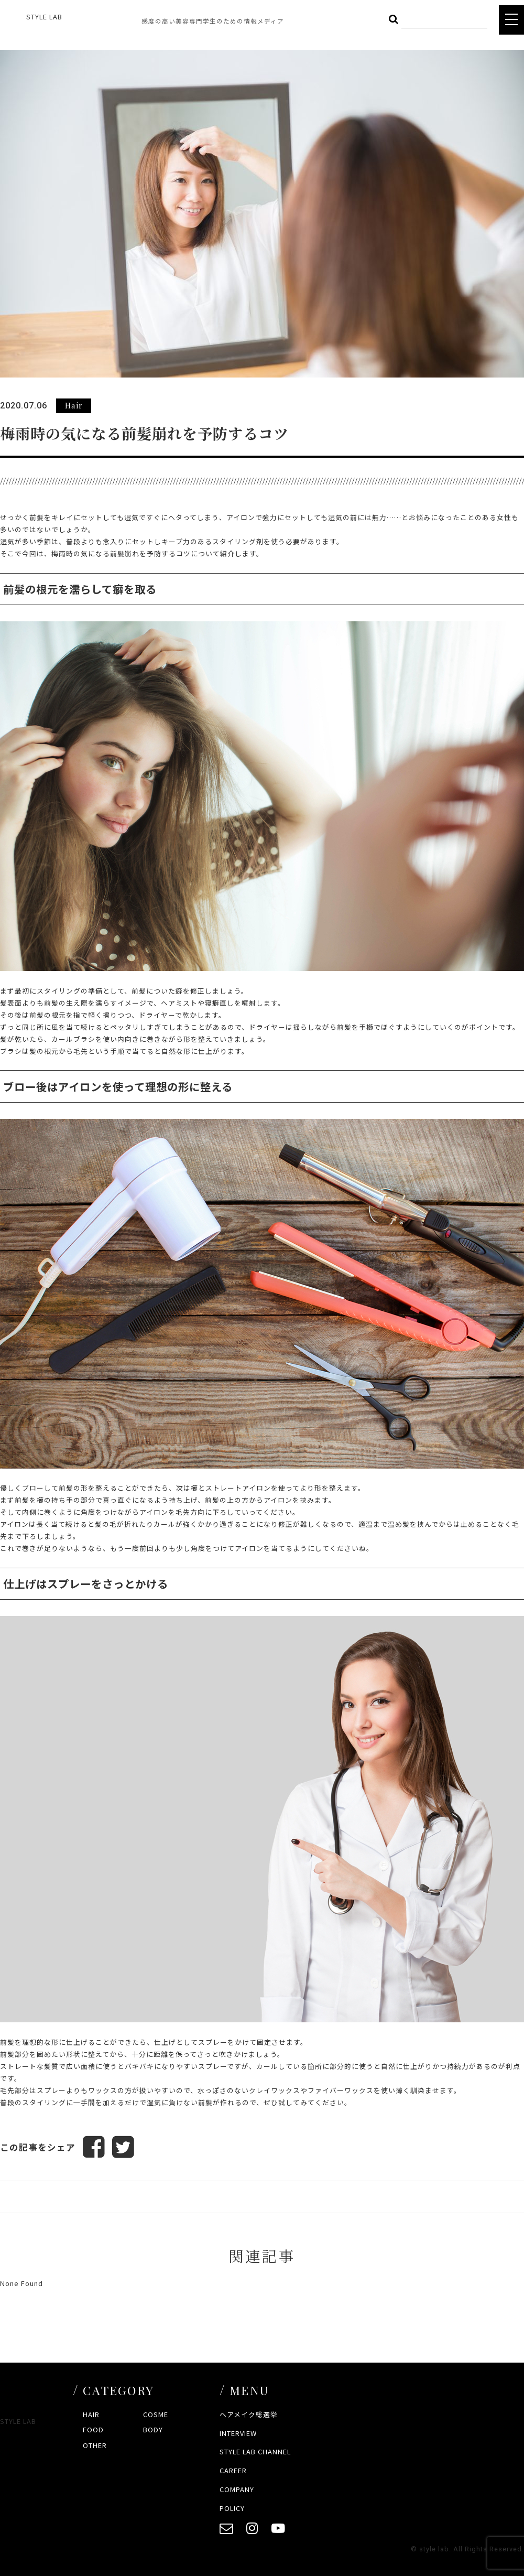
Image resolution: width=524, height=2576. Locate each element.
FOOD (93, 2429)
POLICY (232, 2508)
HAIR (91, 2414)
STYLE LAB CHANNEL (255, 2451)
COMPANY (237, 2489)
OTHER (95, 2445)
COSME (155, 2414)
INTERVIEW (238, 2433)
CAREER (233, 2470)
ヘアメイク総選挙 (249, 2414)
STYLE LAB (44, 16)
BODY (153, 2429)
